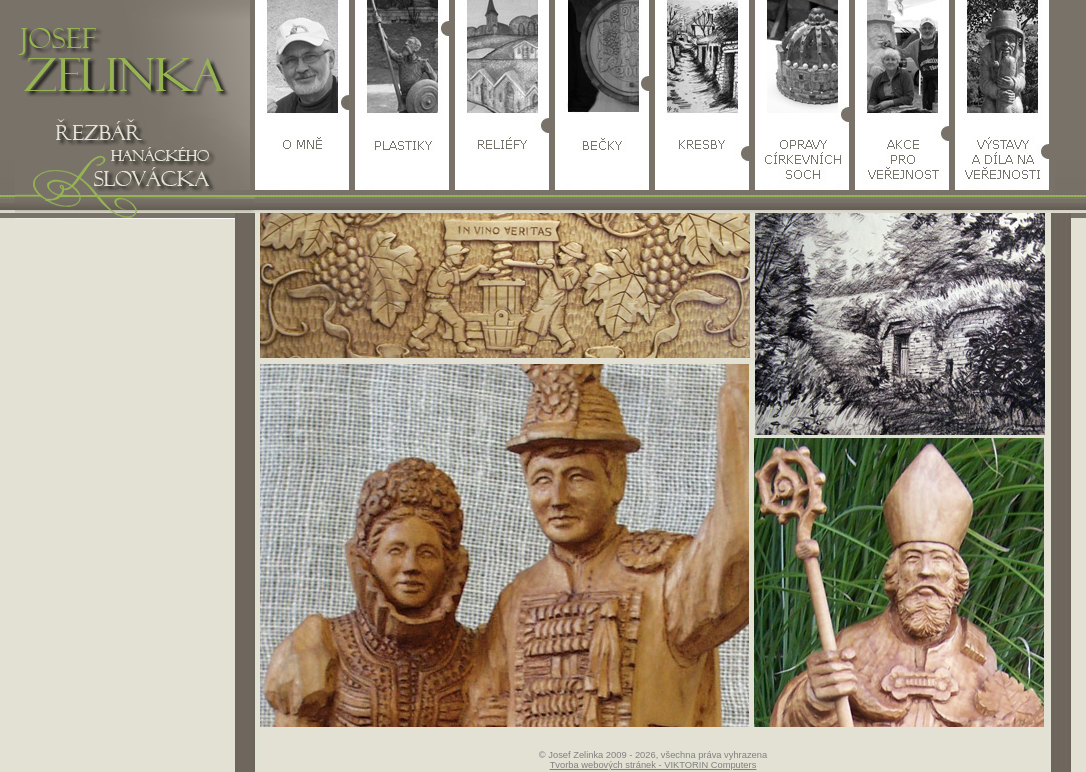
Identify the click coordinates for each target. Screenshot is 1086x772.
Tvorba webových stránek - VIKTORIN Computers (653, 765)
